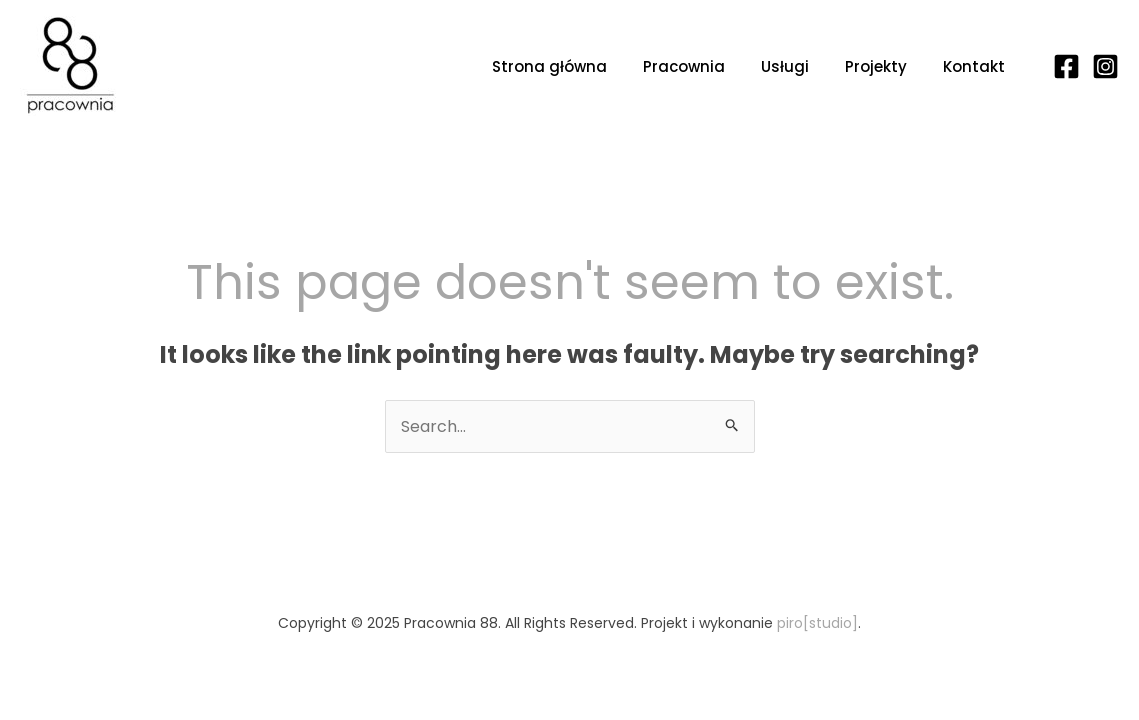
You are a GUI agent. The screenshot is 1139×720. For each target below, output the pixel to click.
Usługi (785, 66)
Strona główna (549, 66)
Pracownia (684, 66)
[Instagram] (1105, 66)
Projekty (876, 66)
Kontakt (974, 66)
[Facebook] (1066, 66)
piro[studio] (817, 623)
